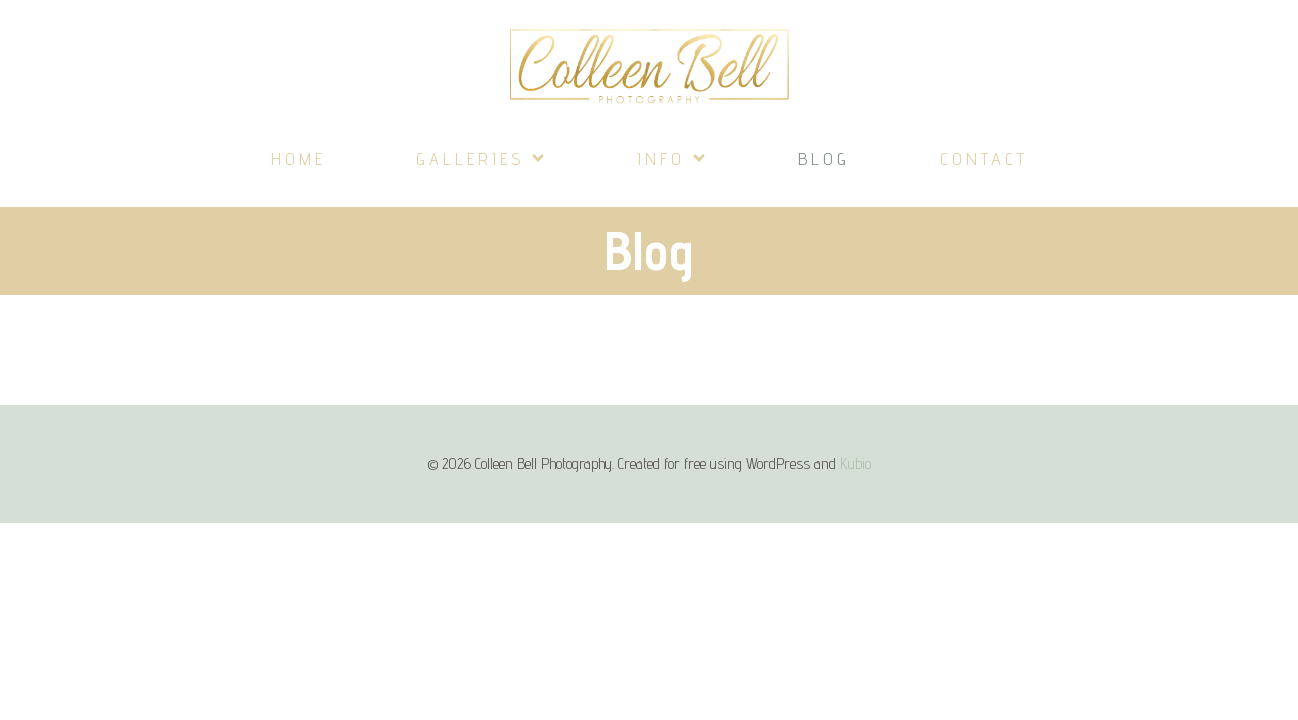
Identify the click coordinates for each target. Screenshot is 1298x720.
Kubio (855, 463)
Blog (824, 158)
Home (298, 158)
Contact (984, 158)
